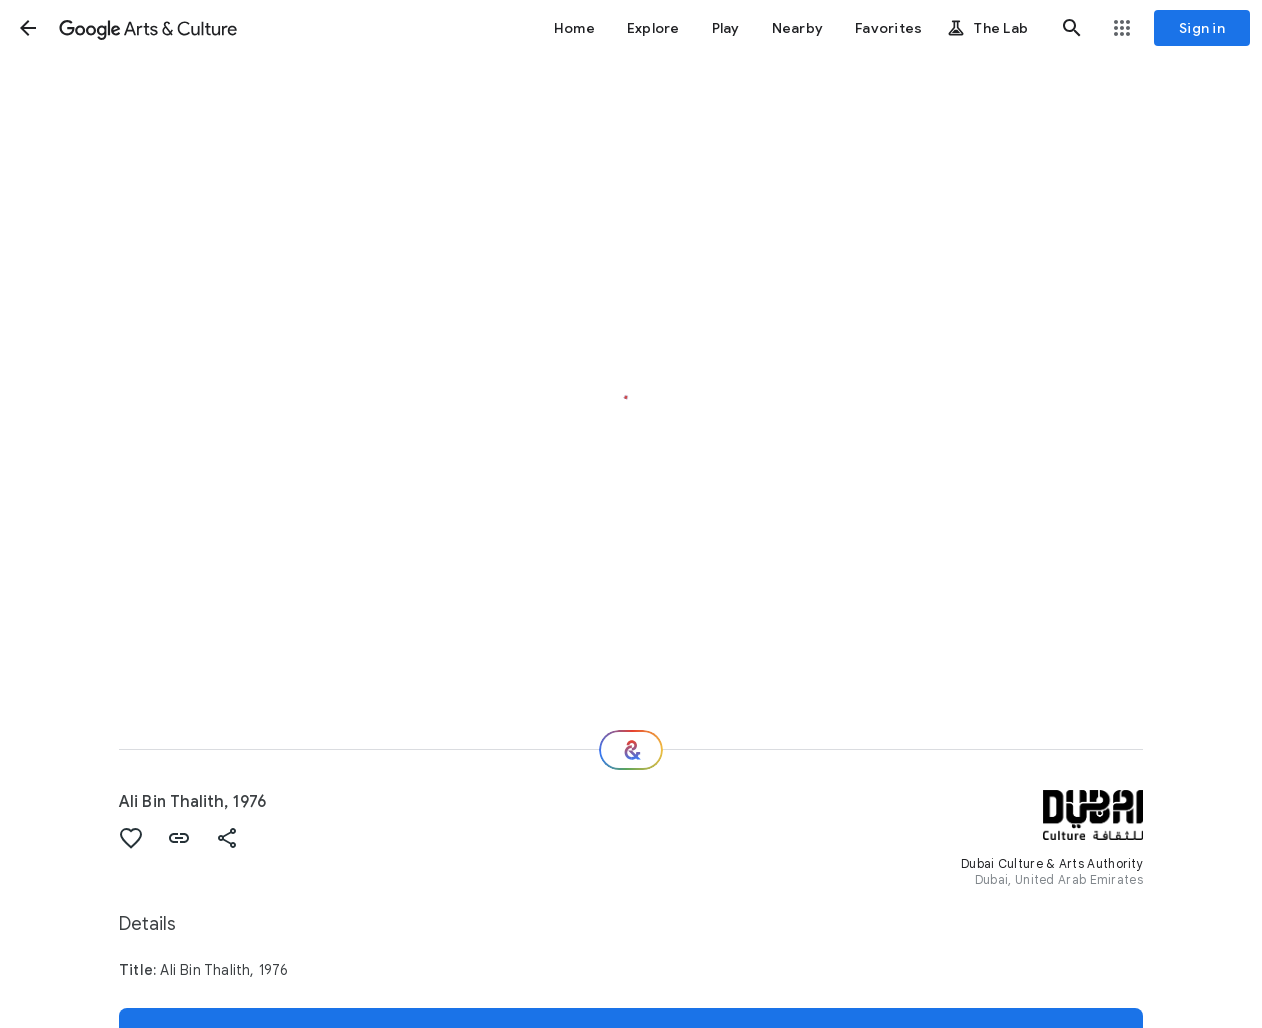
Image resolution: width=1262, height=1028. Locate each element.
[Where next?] (631, 750)
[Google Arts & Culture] (148, 28)
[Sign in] (1202, 28)
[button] (28, 28)
